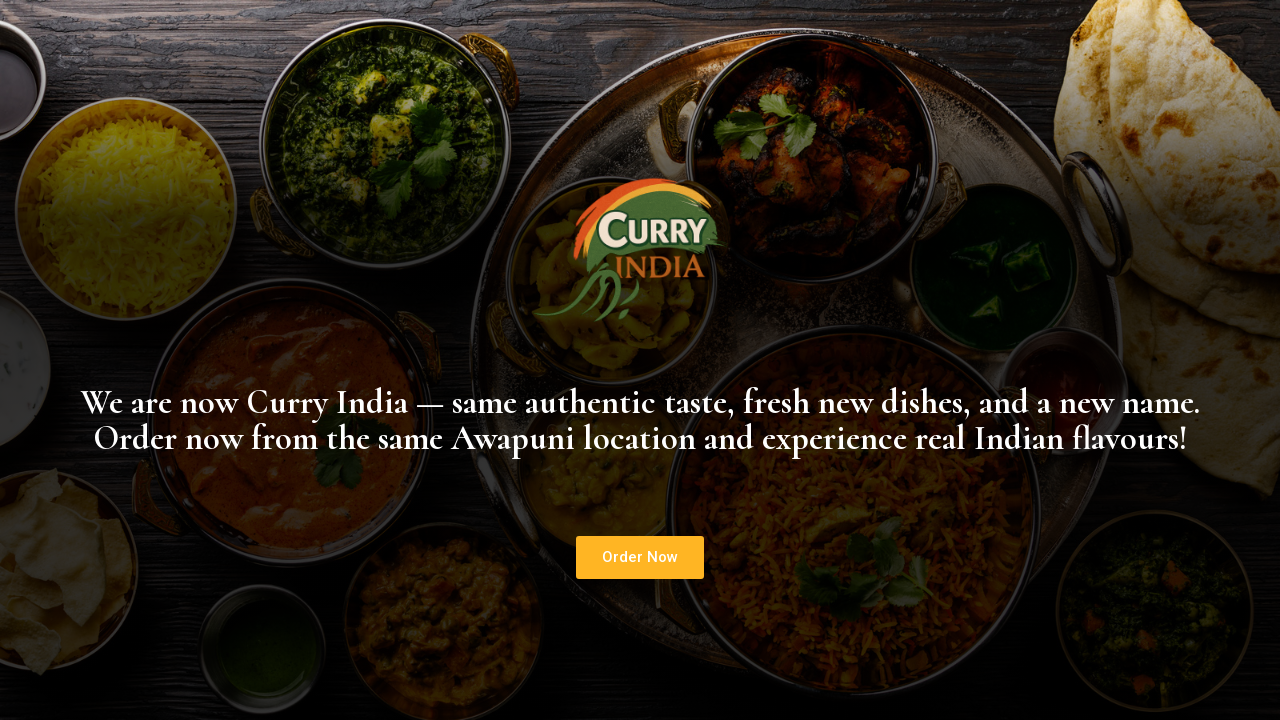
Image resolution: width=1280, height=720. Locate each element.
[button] (640, 557)
